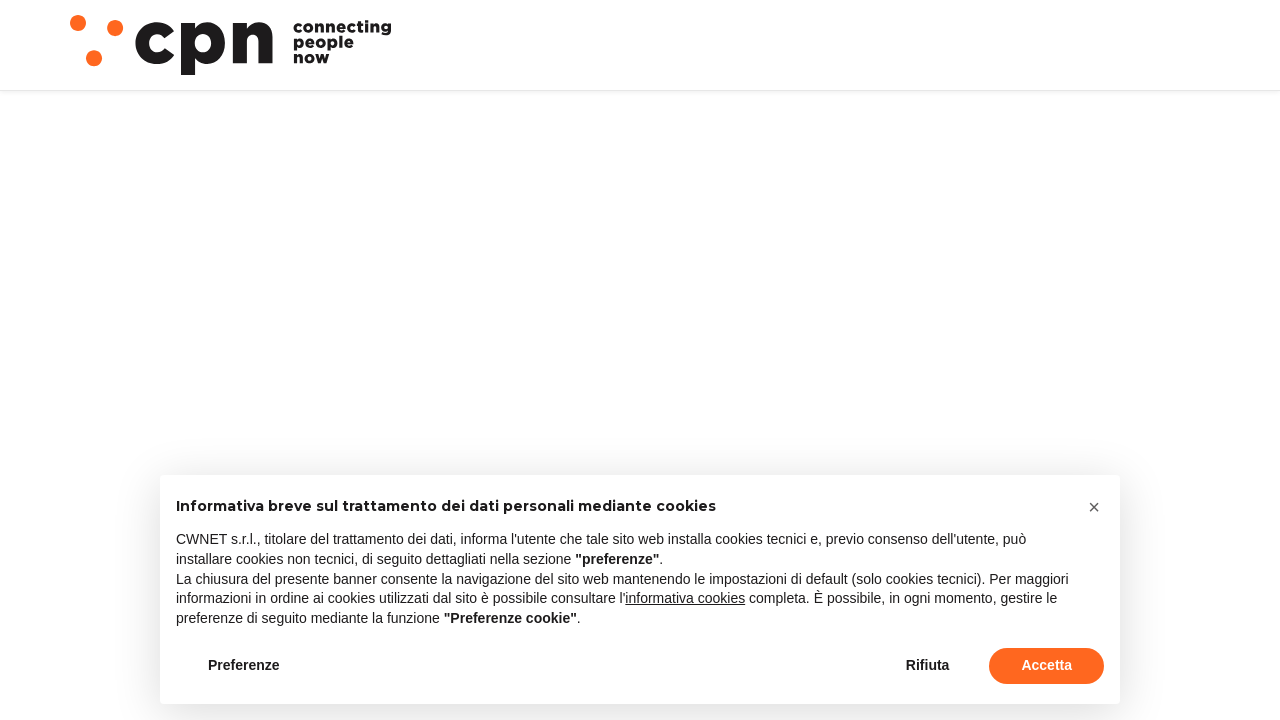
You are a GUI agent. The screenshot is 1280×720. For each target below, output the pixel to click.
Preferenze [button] (244, 665)
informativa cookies (685, 598)
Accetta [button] (1046, 665)
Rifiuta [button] (928, 665)
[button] (1094, 507)
